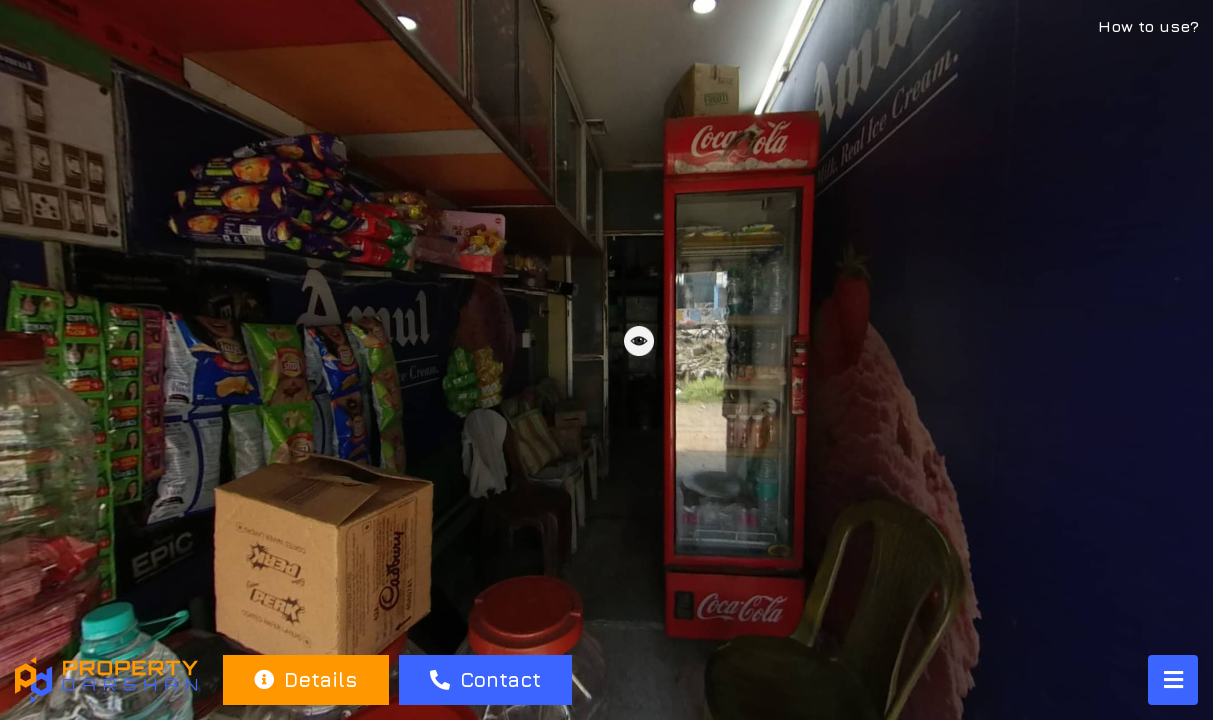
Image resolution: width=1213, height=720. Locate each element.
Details (305, 679)
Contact (485, 679)
